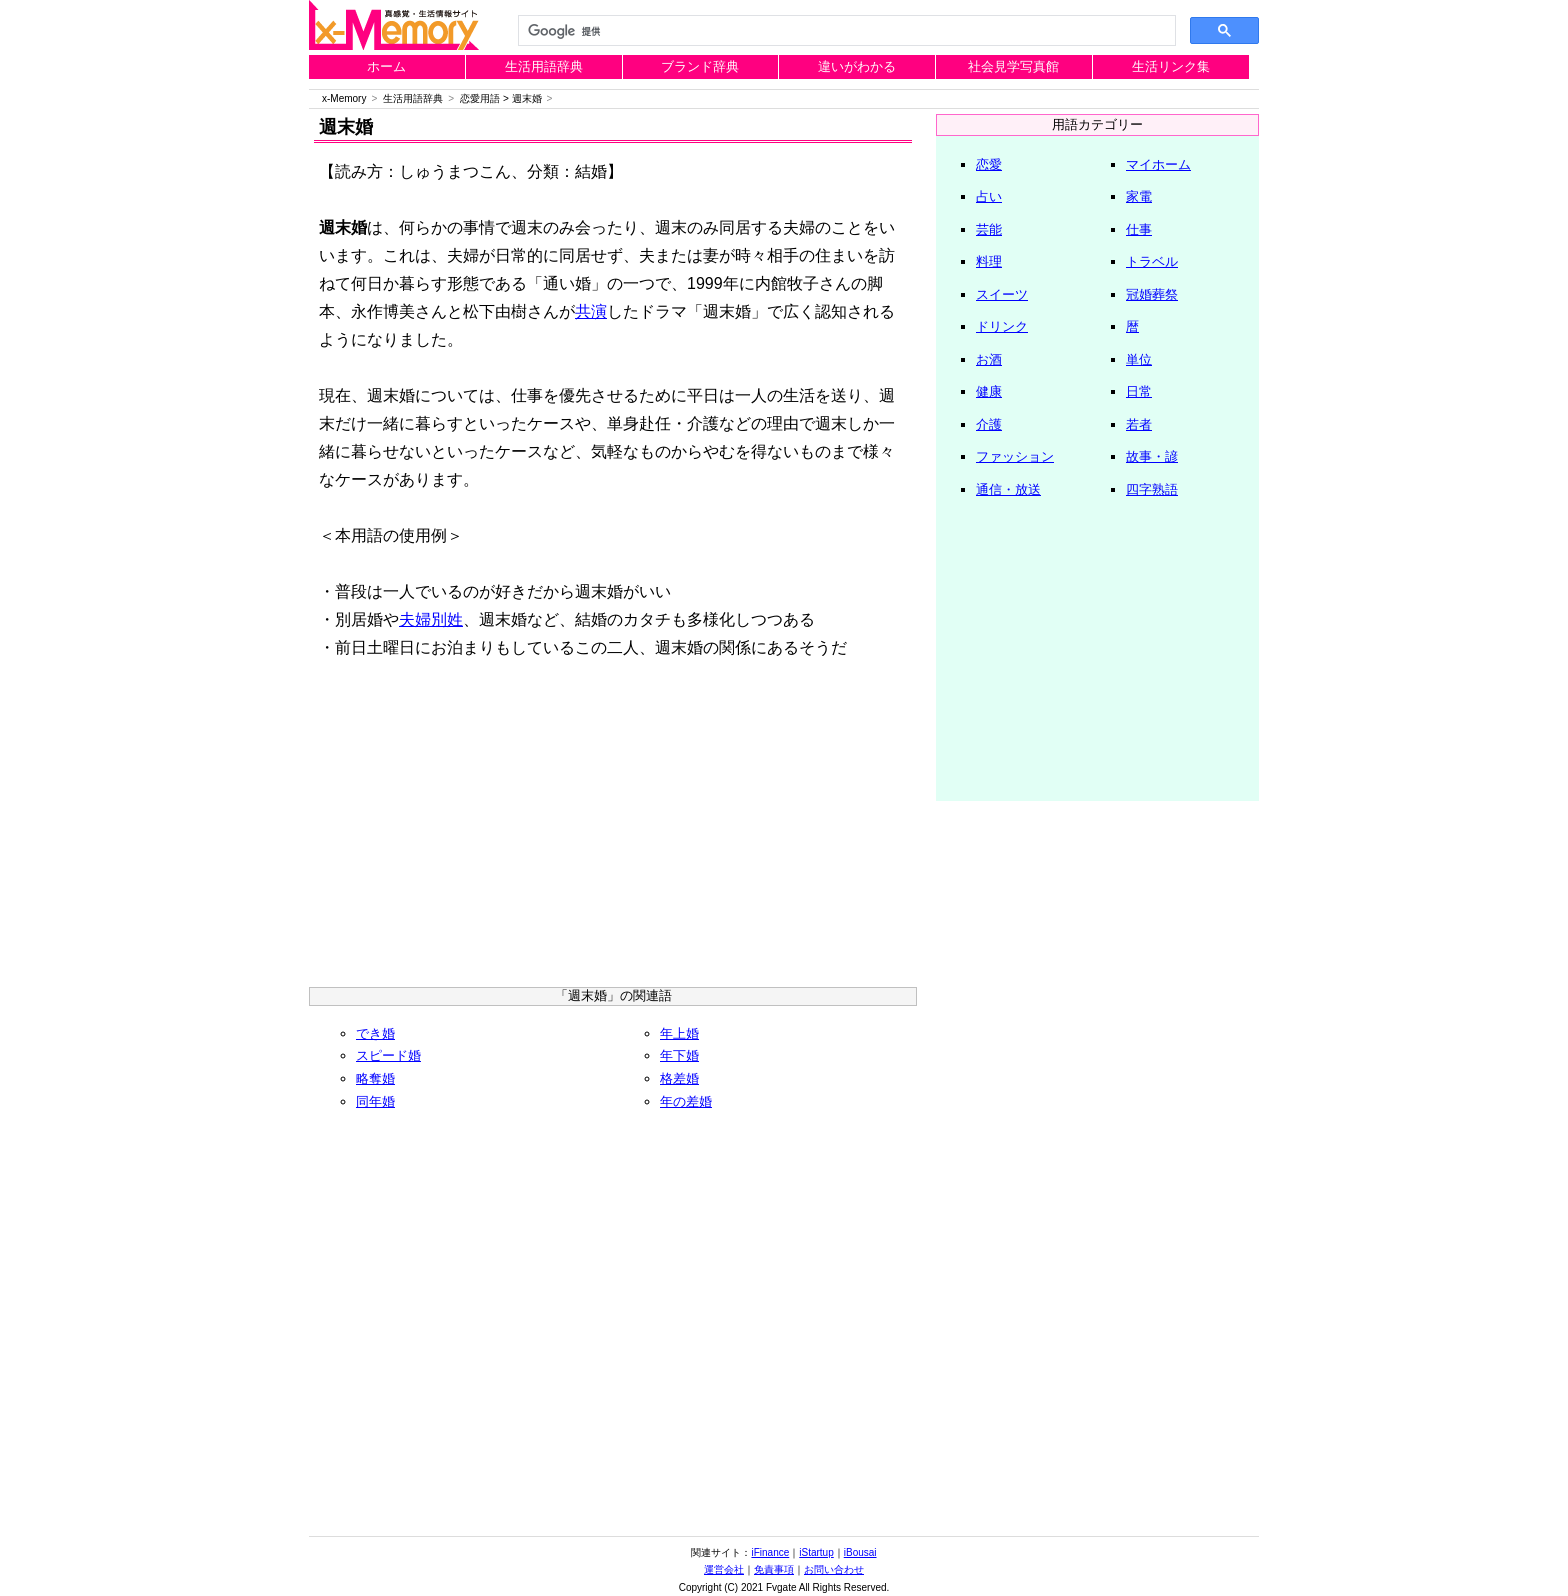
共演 (591, 311)
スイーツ (1002, 294)
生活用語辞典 (544, 66)
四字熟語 (1152, 489)
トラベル (1152, 261)
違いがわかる (857, 66)
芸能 (989, 229)
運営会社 (724, 1569)
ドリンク (1002, 326)
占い (989, 196)
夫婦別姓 (431, 619)
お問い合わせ (834, 1569)
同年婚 (375, 1101)
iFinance (770, 1552)
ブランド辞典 (700, 66)
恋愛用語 (480, 98)
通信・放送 (1008, 489)
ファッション (1015, 456)
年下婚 (679, 1055)
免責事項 (774, 1569)
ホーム (386, 66)
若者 (1139, 424)
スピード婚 (388, 1055)
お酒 (989, 359)
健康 (989, 391)
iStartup (816, 1552)
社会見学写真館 (1013, 66)
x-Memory (344, 98)
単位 (1139, 359)
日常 (1139, 391)
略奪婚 (375, 1078)
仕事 (1139, 229)
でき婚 (375, 1033)
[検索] (845, 31)
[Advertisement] (613, 832)
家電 (1139, 196)
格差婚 (679, 1078)
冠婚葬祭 (1152, 294)
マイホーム (1158, 164)
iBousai (860, 1552)
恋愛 (989, 164)
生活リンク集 (1171, 66)
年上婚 (679, 1033)
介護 (989, 424)
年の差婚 (686, 1101)
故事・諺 (1152, 456)
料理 (989, 261)
